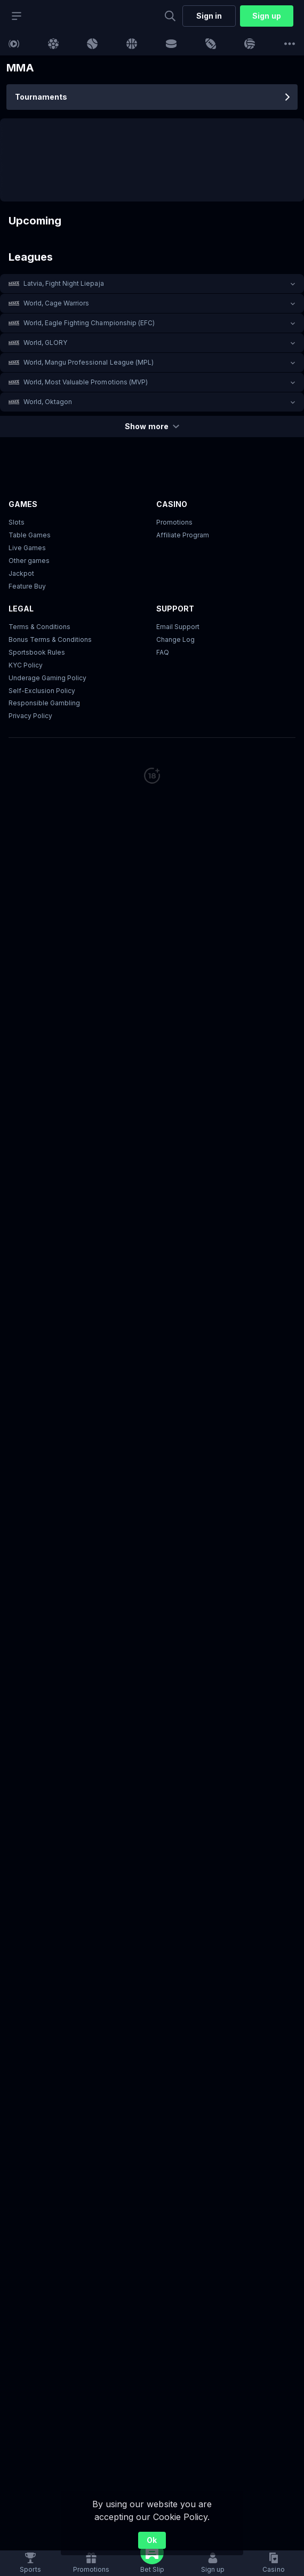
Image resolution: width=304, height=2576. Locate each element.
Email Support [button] (177, 627)
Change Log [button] (175, 639)
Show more (152, 426)
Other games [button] (29, 561)
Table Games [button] (30, 535)
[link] (14, 43)
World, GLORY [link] (45, 343)
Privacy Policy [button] (30, 716)
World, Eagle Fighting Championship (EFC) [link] (89, 323)
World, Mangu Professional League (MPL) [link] (88, 362)
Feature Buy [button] (27, 586)
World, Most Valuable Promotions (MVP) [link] (85, 382)
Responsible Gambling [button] (44, 703)
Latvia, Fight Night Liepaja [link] (63, 283)
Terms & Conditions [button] (39, 627)
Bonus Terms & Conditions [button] (50, 639)
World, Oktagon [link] (47, 402)
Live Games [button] (27, 548)
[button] (152, 283)
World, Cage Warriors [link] (56, 303)
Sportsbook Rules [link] (37, 652)
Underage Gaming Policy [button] (47, 678)
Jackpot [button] (21, 573)
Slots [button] (17, 522)
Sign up (266, 15)
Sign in (209, 15)
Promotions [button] (174, 522)
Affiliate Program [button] (182, 535)
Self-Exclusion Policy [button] (42, 691)
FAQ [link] (162, 652)
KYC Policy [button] (26, 665)
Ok (152, 2540)
